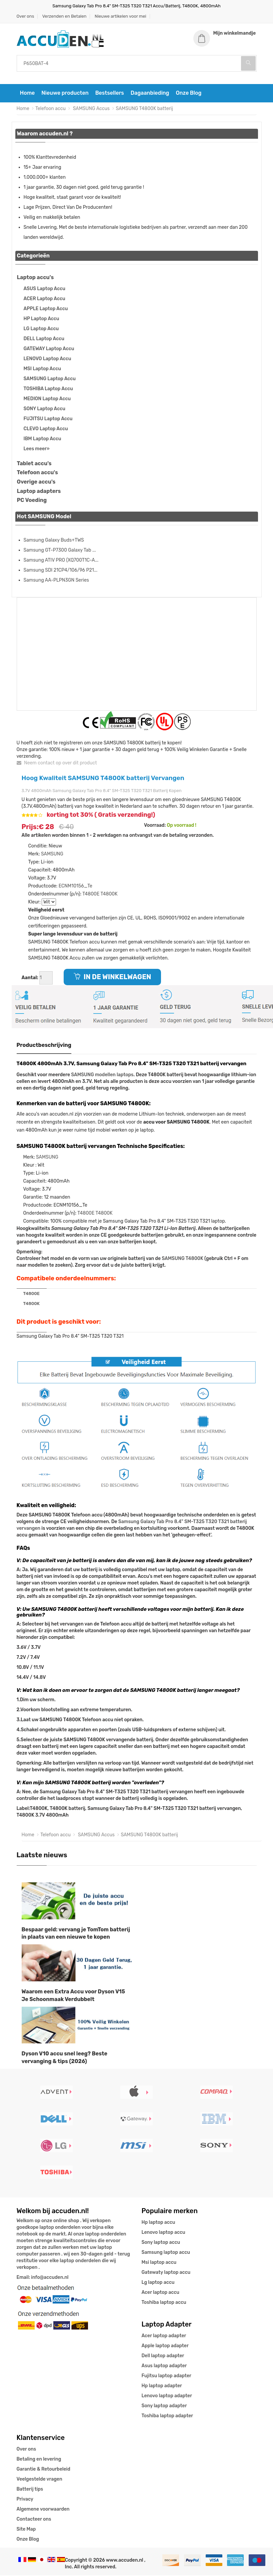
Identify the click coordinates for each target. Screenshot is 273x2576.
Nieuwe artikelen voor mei (120, 16)
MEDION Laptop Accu (47, 399)
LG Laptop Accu (41, 329)
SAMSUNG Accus (91, 109)
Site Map (26, 2530)
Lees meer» (37, 449)
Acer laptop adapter (164, 2336)
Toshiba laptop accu (164, 2303)
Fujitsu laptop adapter (166, 2376)
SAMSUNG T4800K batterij (144, 109)
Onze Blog (188, 94)
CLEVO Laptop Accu (46, 429)
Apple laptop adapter (165, 2346)
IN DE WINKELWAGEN (112, 978)
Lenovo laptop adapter (167, 2396)
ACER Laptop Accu (44, 299)
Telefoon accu (50, 109)
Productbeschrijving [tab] (44, 1046)
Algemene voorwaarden (43, 2510)
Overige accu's (36, 483)
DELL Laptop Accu (44, 339)
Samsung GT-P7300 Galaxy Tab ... (60, 551)
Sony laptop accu (161, 2243)
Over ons (25, 16)
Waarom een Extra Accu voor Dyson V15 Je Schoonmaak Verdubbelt (73, 1996)
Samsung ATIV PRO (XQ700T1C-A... (61, 561)
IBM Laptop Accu (42, 439)
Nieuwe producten (64, 94)
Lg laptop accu (158, 2283)
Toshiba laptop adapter (167, 2416)
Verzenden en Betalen (64, 16)
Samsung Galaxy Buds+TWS (54, 541)
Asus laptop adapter (164, 2366)
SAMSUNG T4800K (182, 1259)
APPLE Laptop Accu (46, 309)
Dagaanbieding (150, 94)
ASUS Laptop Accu (44, 289)
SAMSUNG (52, 855)
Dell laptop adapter (163, 2356)
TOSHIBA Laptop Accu (48, 389)
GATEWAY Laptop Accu (49, 349)
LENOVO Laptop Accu (47, 359)
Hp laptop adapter (162, 2386)
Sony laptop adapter (164, 2406)
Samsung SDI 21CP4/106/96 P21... (61, 571)
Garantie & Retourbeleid (43, 2470)
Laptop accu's (35, 278)
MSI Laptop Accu (42, 369)
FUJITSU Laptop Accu (48, 419)
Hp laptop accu (158, 2223)
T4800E (90, 895)
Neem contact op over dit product (57, 763)
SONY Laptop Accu (44, 409)
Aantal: (30, 979)
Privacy (25, 2500)
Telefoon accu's (37, 473)
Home (27, 94)
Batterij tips (30, 2490)
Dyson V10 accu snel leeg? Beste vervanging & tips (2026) (65, 2058)
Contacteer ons (34, 2520)
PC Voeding (32, 501)
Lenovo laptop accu (163, 2233)
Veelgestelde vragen (39, 2480)
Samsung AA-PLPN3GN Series (56, 581)
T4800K (109, 895)
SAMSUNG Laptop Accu (50, 379)
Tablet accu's (34, 464)
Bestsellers (109, 94)
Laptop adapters (39, 492)
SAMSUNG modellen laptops (102, 1076)
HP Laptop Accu (41, 319)
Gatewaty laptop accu (166, 2273)
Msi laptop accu (159, 2263)
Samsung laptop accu (166, 2253)
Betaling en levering (39, 2460)
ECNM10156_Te (75, 887)
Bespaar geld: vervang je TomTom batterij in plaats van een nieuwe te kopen (76, 1934)
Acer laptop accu (160, 2293)
